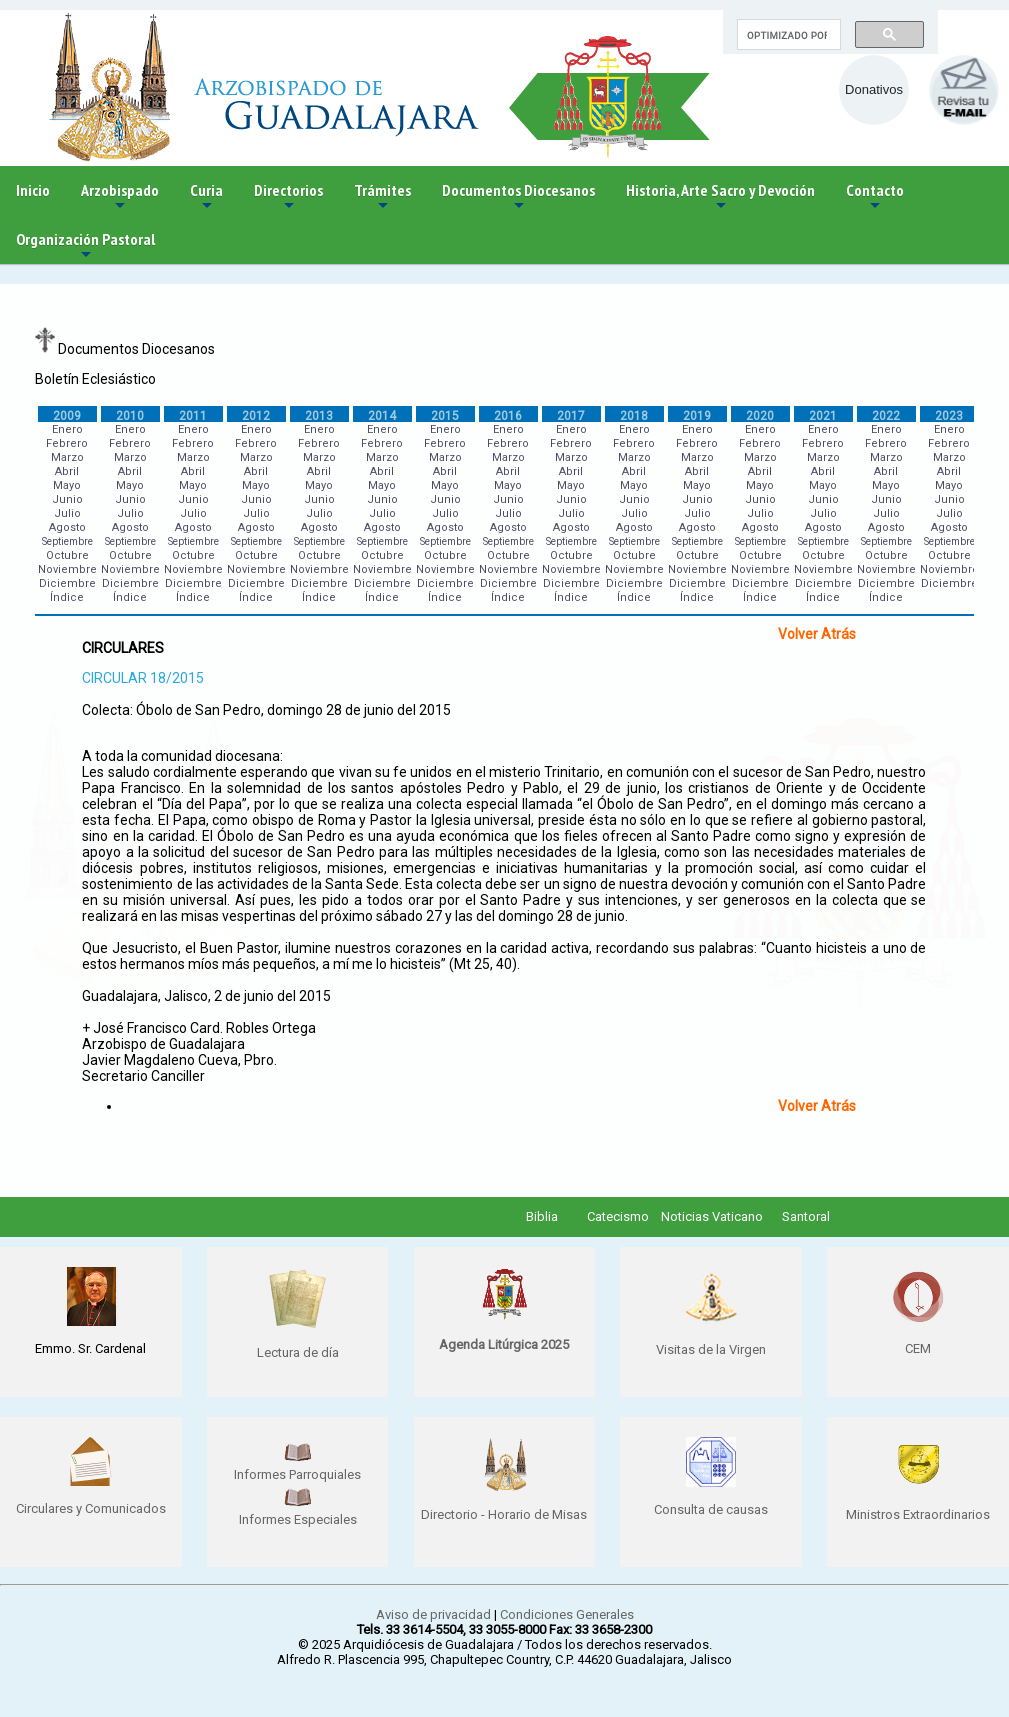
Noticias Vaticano (712, 1216)
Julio (67, 513)
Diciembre (67, 583)
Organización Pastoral (85, 246)
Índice (67, 597)
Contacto (875, 197)
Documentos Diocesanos (518, 197)
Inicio (33, 190)
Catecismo (618, 1216)
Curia (206, 197)
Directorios (288, 197)
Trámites (382, 197)
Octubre (67, 555)
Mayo (67, 485)
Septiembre (67, 541)
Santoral (806, 1216)
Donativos (874, 89)
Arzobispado (120, 197)
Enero (67, 429)
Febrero (67, 443)
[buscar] (787, 35)
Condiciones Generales (567, 1614)
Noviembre (67, 569)
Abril (67, 471)
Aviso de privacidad (433, 1614)
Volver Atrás (817, 634)
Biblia (542, 1216)
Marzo (67, 457)
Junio (67, 499)
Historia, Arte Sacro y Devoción (720, 197)
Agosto (67, 527)
